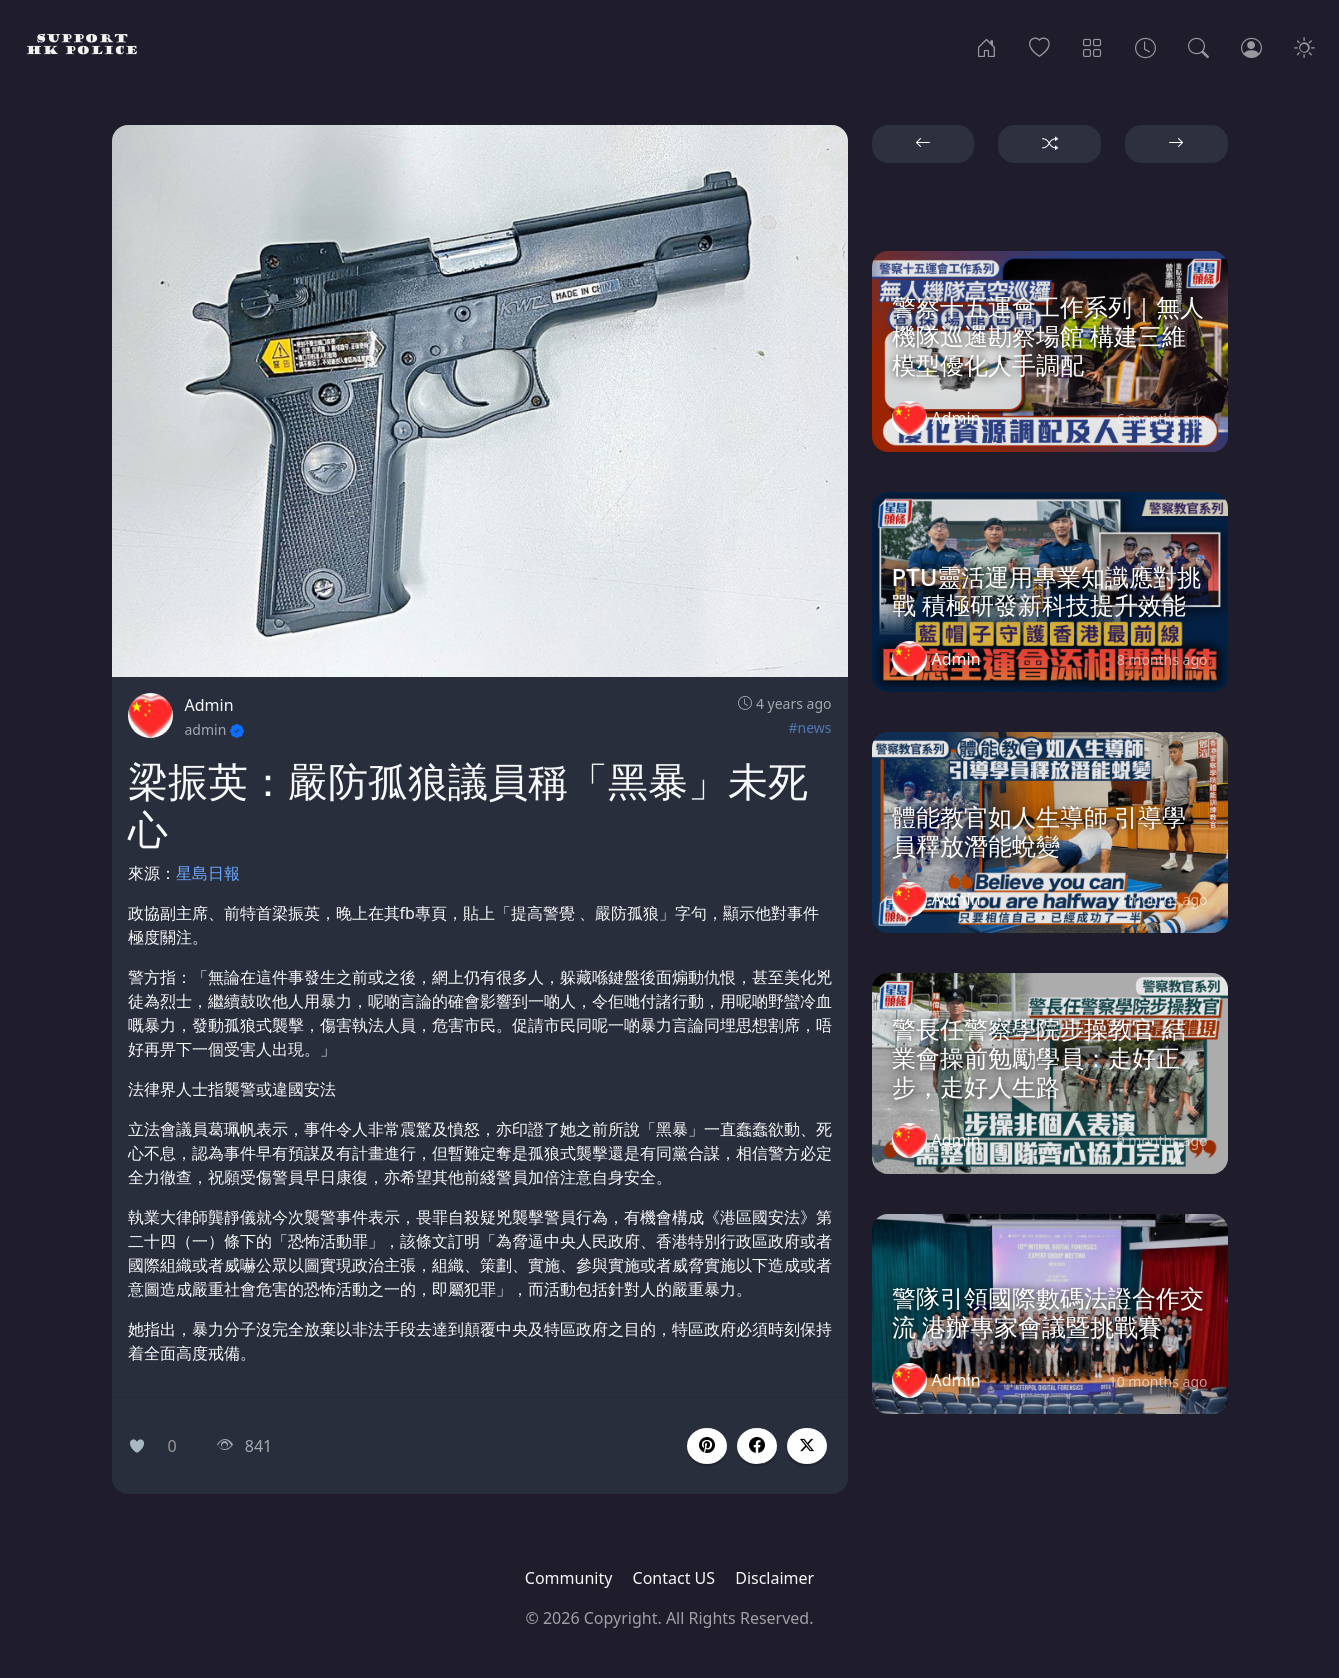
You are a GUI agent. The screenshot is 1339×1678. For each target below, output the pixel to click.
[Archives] (1145, 46)
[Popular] (1039, 46)
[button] (757, 1446)
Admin (209, 705)
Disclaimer (774, 1578)
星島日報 (208, 873)
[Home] (986, 46)
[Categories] (1092, 46)
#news (809, 727)
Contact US (674, 1578)
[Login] (1251, 46)
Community (569, 1578)
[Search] (1198, 46)
